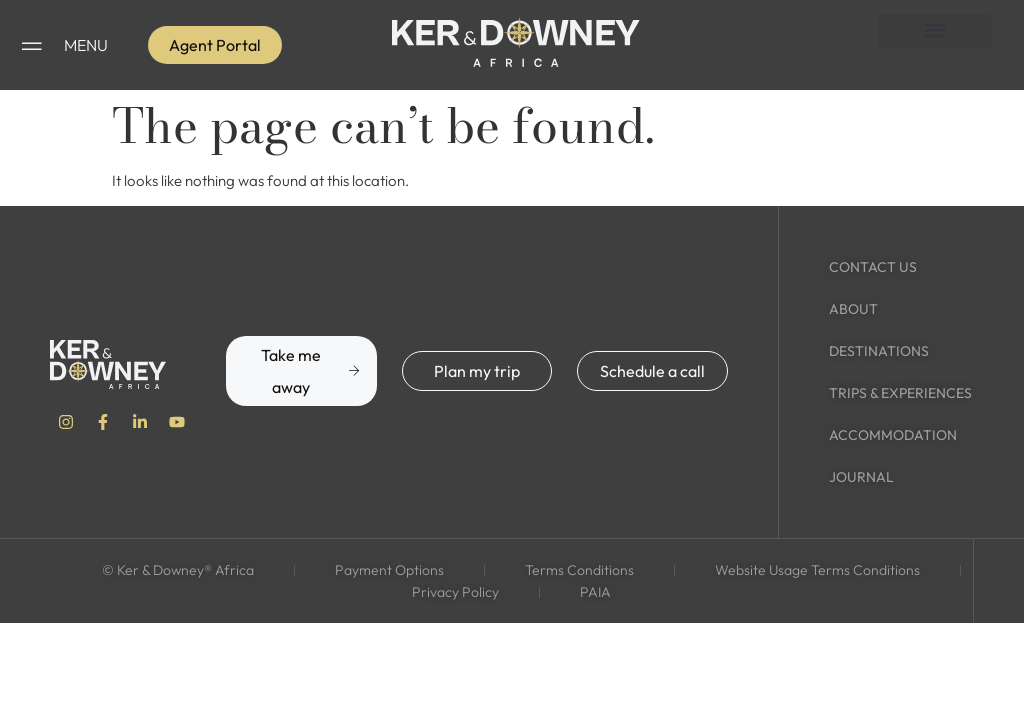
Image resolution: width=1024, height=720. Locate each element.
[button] (935, 30)
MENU (86, 45)
